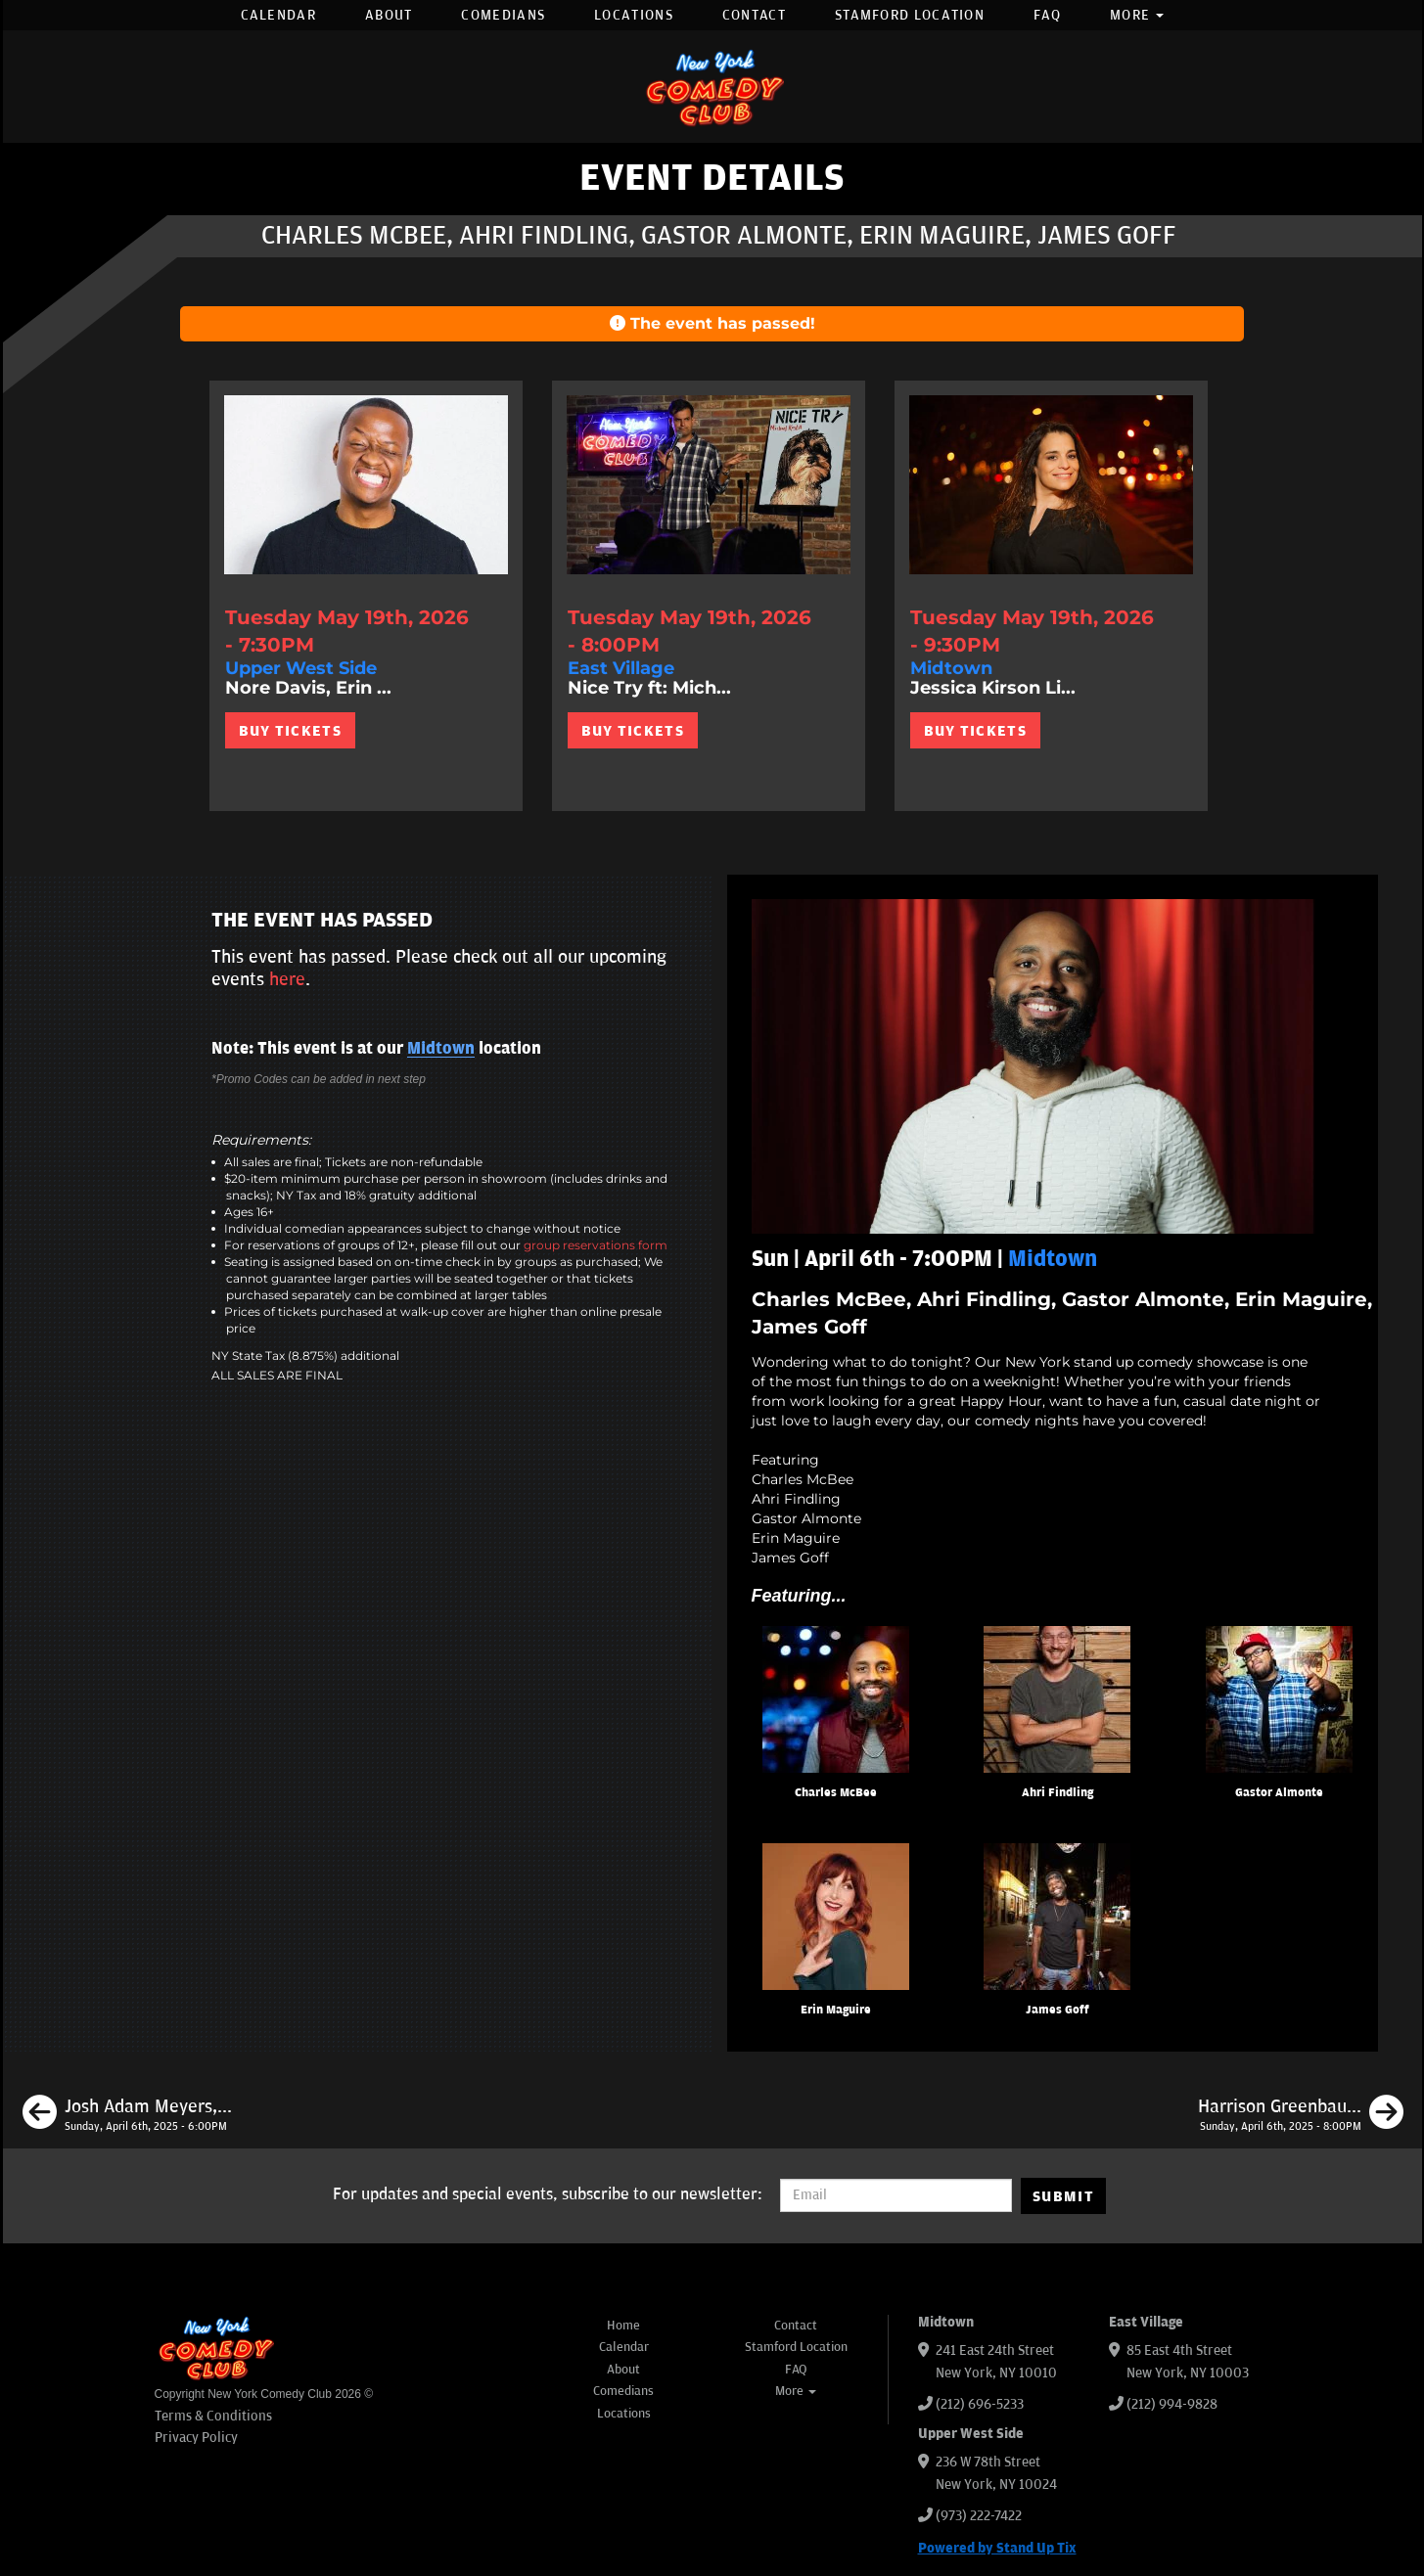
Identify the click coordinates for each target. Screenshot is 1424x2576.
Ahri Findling (1057, 1792)
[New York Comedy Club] (712, 86)
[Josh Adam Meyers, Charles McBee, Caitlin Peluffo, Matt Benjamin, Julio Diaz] (127, 2115)
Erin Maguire (836, 2010)
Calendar (278, 15)
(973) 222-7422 (979, 2516)
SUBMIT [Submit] (1063, 2196)
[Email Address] (896, 2195)
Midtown (441, 1049)
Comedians (503, 15)
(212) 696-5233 (980, 2404)
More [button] (1137, 15)
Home (623, 2325)
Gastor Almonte (1279, 1792)
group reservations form (595, 1245)
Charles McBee (836, 1792)
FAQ (1047, 15)
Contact (754, 15)
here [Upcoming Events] (287, 979)
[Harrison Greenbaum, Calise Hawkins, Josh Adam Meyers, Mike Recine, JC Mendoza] (1300, 2115)
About (389, 15)
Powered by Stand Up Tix (997, 2548)
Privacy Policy (196, 2437)
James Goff (1057, 2010)
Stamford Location (910, 15)
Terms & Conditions (213, 2416)
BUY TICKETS (290, 731)
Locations (633, 15)
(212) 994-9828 (1171, 2404)
